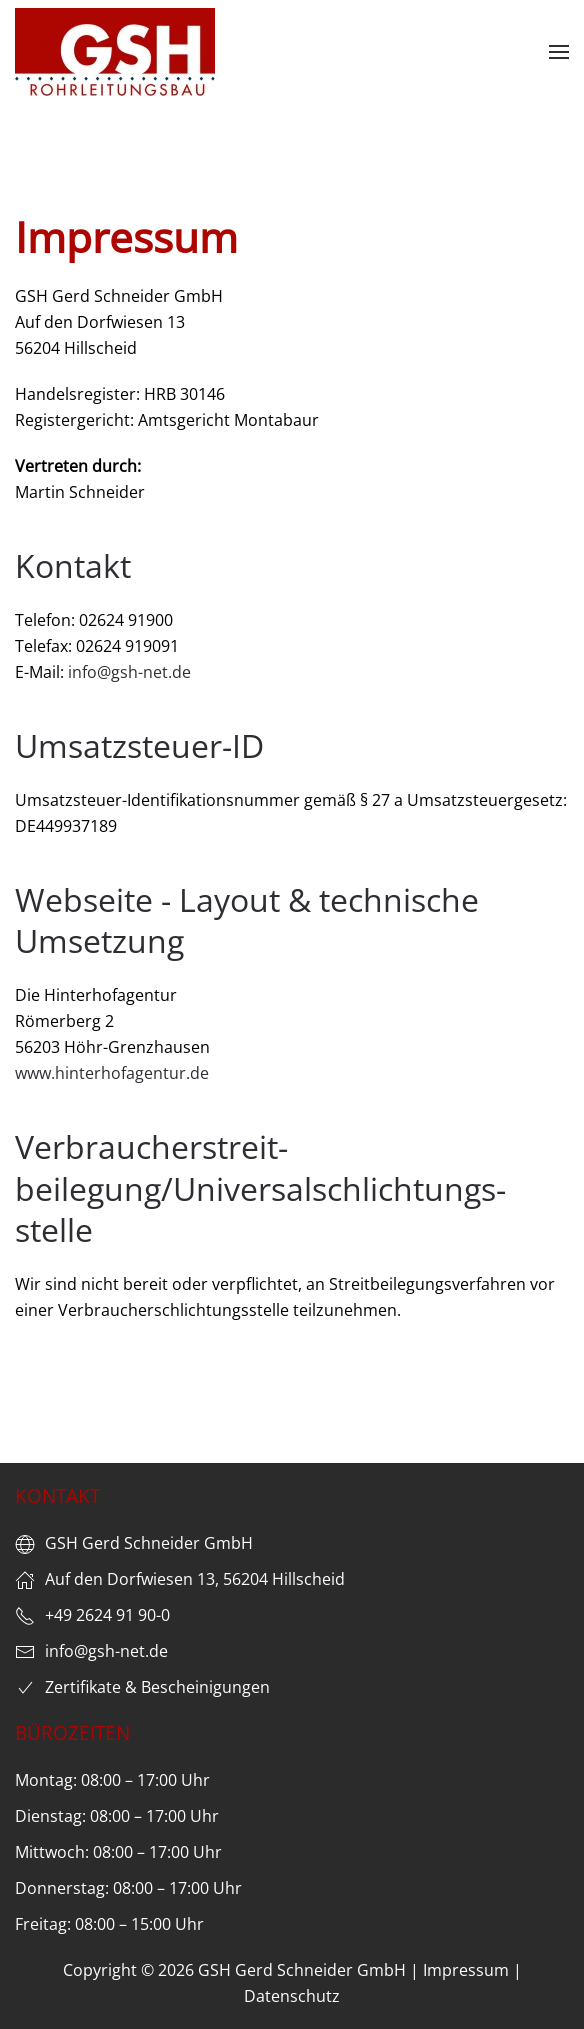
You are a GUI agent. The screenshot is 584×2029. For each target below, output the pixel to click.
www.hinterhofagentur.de (112, 1073)
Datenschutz (292, 1996)
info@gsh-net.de (129, 672)
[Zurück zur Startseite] (115, 52)
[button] (559, 52)
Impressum (466, 1970)
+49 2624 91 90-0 (107, 1615)
